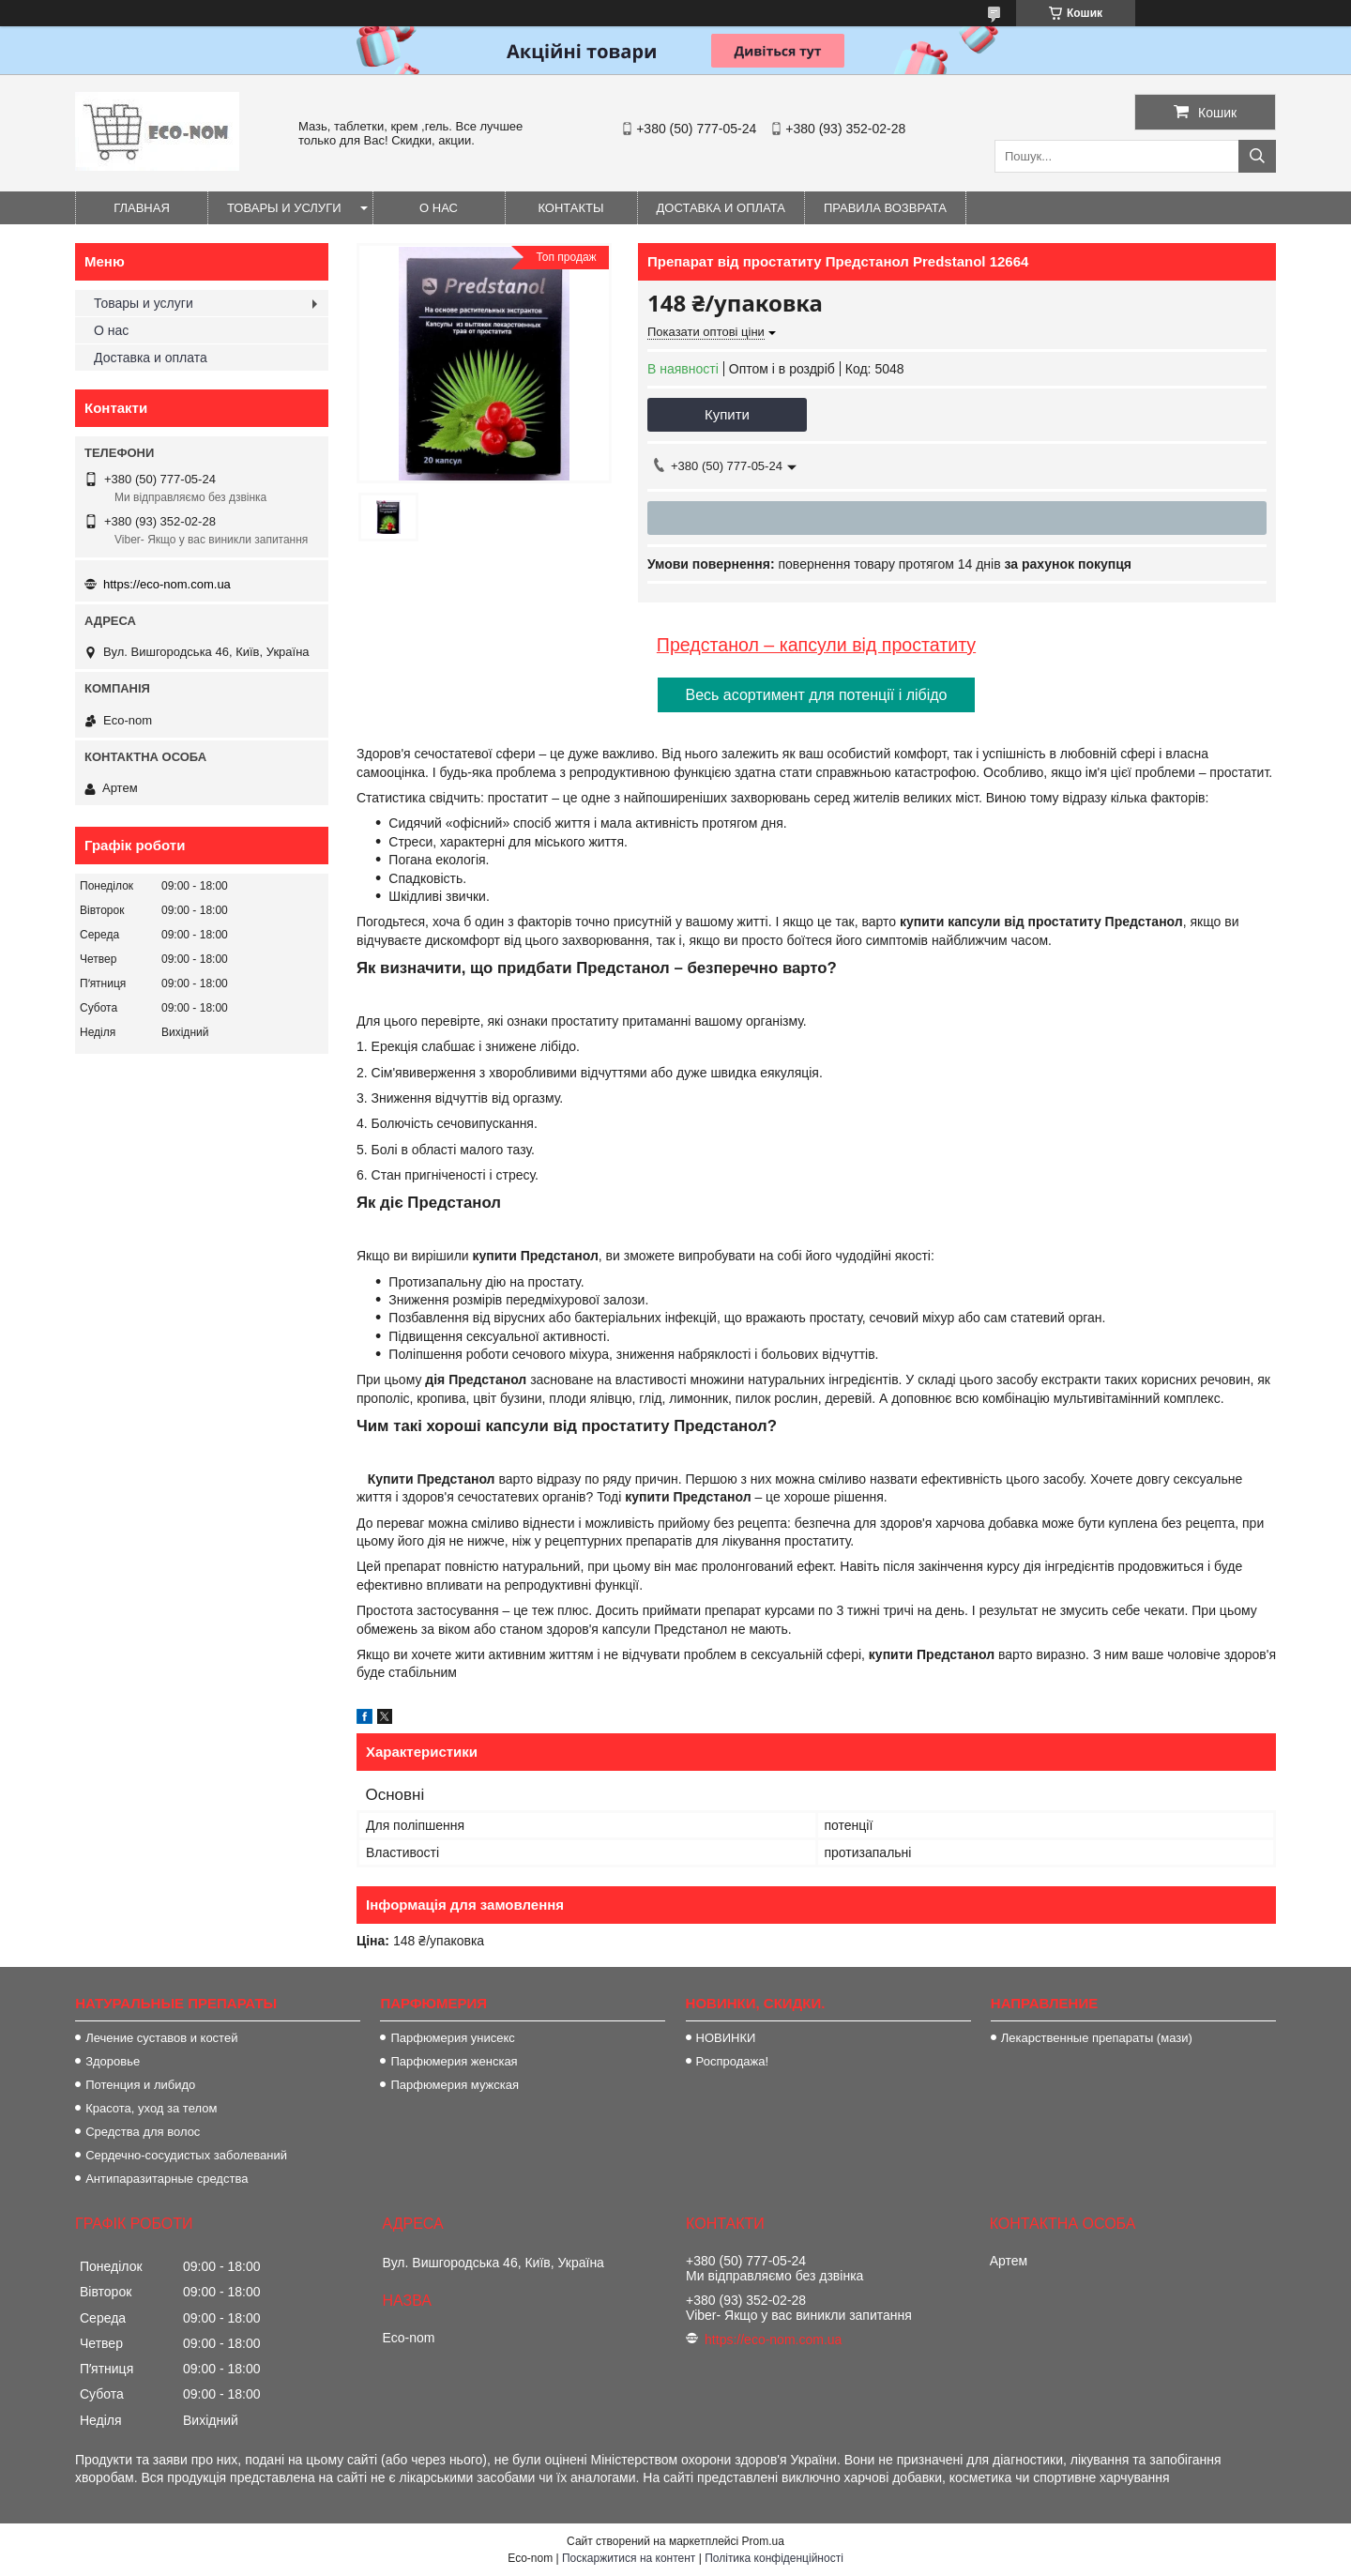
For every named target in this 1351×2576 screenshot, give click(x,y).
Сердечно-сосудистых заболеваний (186, 2155)
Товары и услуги (284, 208)
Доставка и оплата (721, 208)
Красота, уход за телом (151, 2108)
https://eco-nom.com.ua (167, 584)
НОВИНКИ (726, 2038)
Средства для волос (142, 2132)
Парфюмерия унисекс (452, 2038)
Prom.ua (763, 2541)
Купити (727, 414)
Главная (142, 208)
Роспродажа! (732, 2061)
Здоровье (112, 2061)
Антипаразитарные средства (166, 2179)
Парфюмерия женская (453, 2061)
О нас (438, 208)
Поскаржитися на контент (628, 2558)
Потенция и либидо (140, 2085)
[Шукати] (1257, 156)
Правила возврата (885, 208)
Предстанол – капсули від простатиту (816, 644)
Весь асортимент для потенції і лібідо (817, 695)
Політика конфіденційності (774, 2558)
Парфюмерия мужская (454, 2085)
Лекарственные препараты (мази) (1096, 2038)
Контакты (570, 208)
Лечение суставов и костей (161, 2038)
